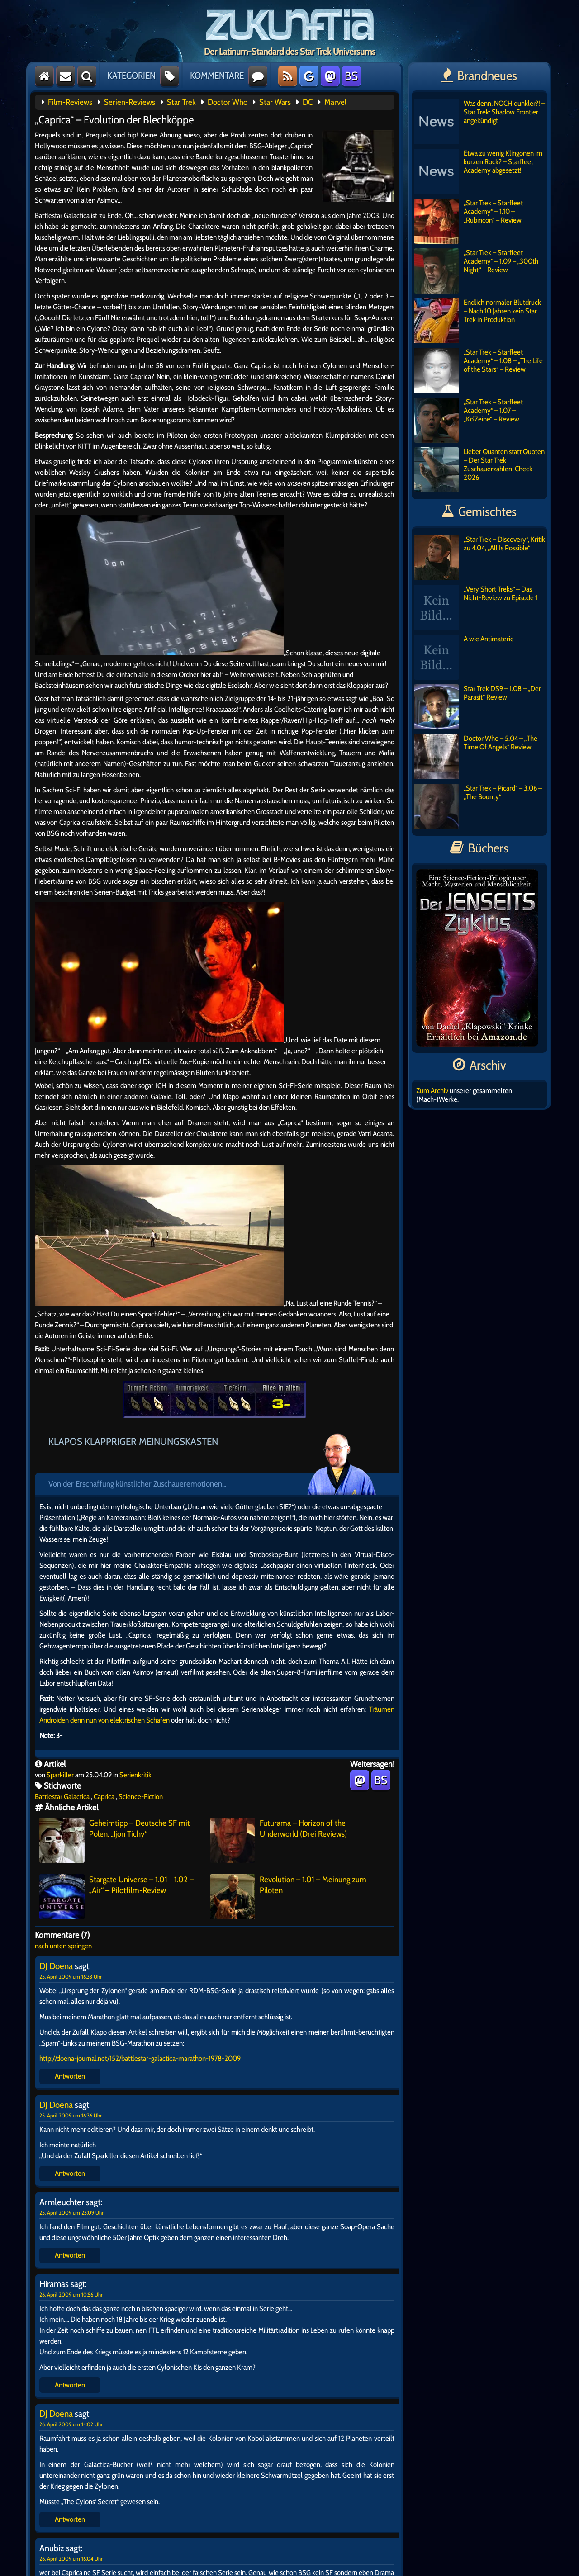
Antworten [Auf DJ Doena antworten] (70, 2076)
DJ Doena (56, 1965)
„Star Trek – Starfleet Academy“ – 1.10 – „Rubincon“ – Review (468, 221)
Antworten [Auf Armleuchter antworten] (70, 2255)
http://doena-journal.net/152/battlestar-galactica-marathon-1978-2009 (140, 2058)
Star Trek (181, 102)
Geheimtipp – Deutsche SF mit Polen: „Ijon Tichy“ (114, 1840)
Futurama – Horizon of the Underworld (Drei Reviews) (278, 1840)
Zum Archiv (432, 1090)
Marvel (335, 102)
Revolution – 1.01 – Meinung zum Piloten (288, 1896)
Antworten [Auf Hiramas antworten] (70, 2385)
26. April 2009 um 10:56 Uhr (71, 2294)
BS (351, 76)
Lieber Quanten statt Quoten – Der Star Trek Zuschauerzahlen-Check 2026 (479, 469)
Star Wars (275, 102)
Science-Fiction (141, 1796)
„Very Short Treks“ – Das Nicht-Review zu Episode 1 (475, 607)
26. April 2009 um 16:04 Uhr (71, 2558)
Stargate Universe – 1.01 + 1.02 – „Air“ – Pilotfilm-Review (116, 1896)
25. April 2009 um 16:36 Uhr (70, 2115)
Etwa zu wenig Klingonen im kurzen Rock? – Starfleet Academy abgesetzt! (478, 171)
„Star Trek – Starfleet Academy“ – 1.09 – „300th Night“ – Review (476, 271)
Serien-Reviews (129, 102)
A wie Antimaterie (464, 657)
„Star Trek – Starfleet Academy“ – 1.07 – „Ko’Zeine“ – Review (468, 420)
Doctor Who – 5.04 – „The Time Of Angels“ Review (475, 756)
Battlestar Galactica (62, 1796)
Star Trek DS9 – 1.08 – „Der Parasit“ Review (477, 706)
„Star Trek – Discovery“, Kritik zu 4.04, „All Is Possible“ (479, 557)
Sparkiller (60, 1775)
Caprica (104, 1796)
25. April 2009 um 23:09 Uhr (71, 2212)
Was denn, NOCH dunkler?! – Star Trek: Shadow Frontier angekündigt (479, 121)
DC (308, 102)
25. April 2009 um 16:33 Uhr (70, 1976)
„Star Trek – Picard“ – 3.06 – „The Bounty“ (478, 806)
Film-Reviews (70, 102)
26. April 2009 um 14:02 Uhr (71, 2424)
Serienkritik (135, 1775)
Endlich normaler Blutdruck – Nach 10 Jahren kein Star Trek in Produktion (477, 320)
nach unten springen (63, 1945)
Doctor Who (227, 102)
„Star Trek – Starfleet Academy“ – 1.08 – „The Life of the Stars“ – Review (478, 370)
